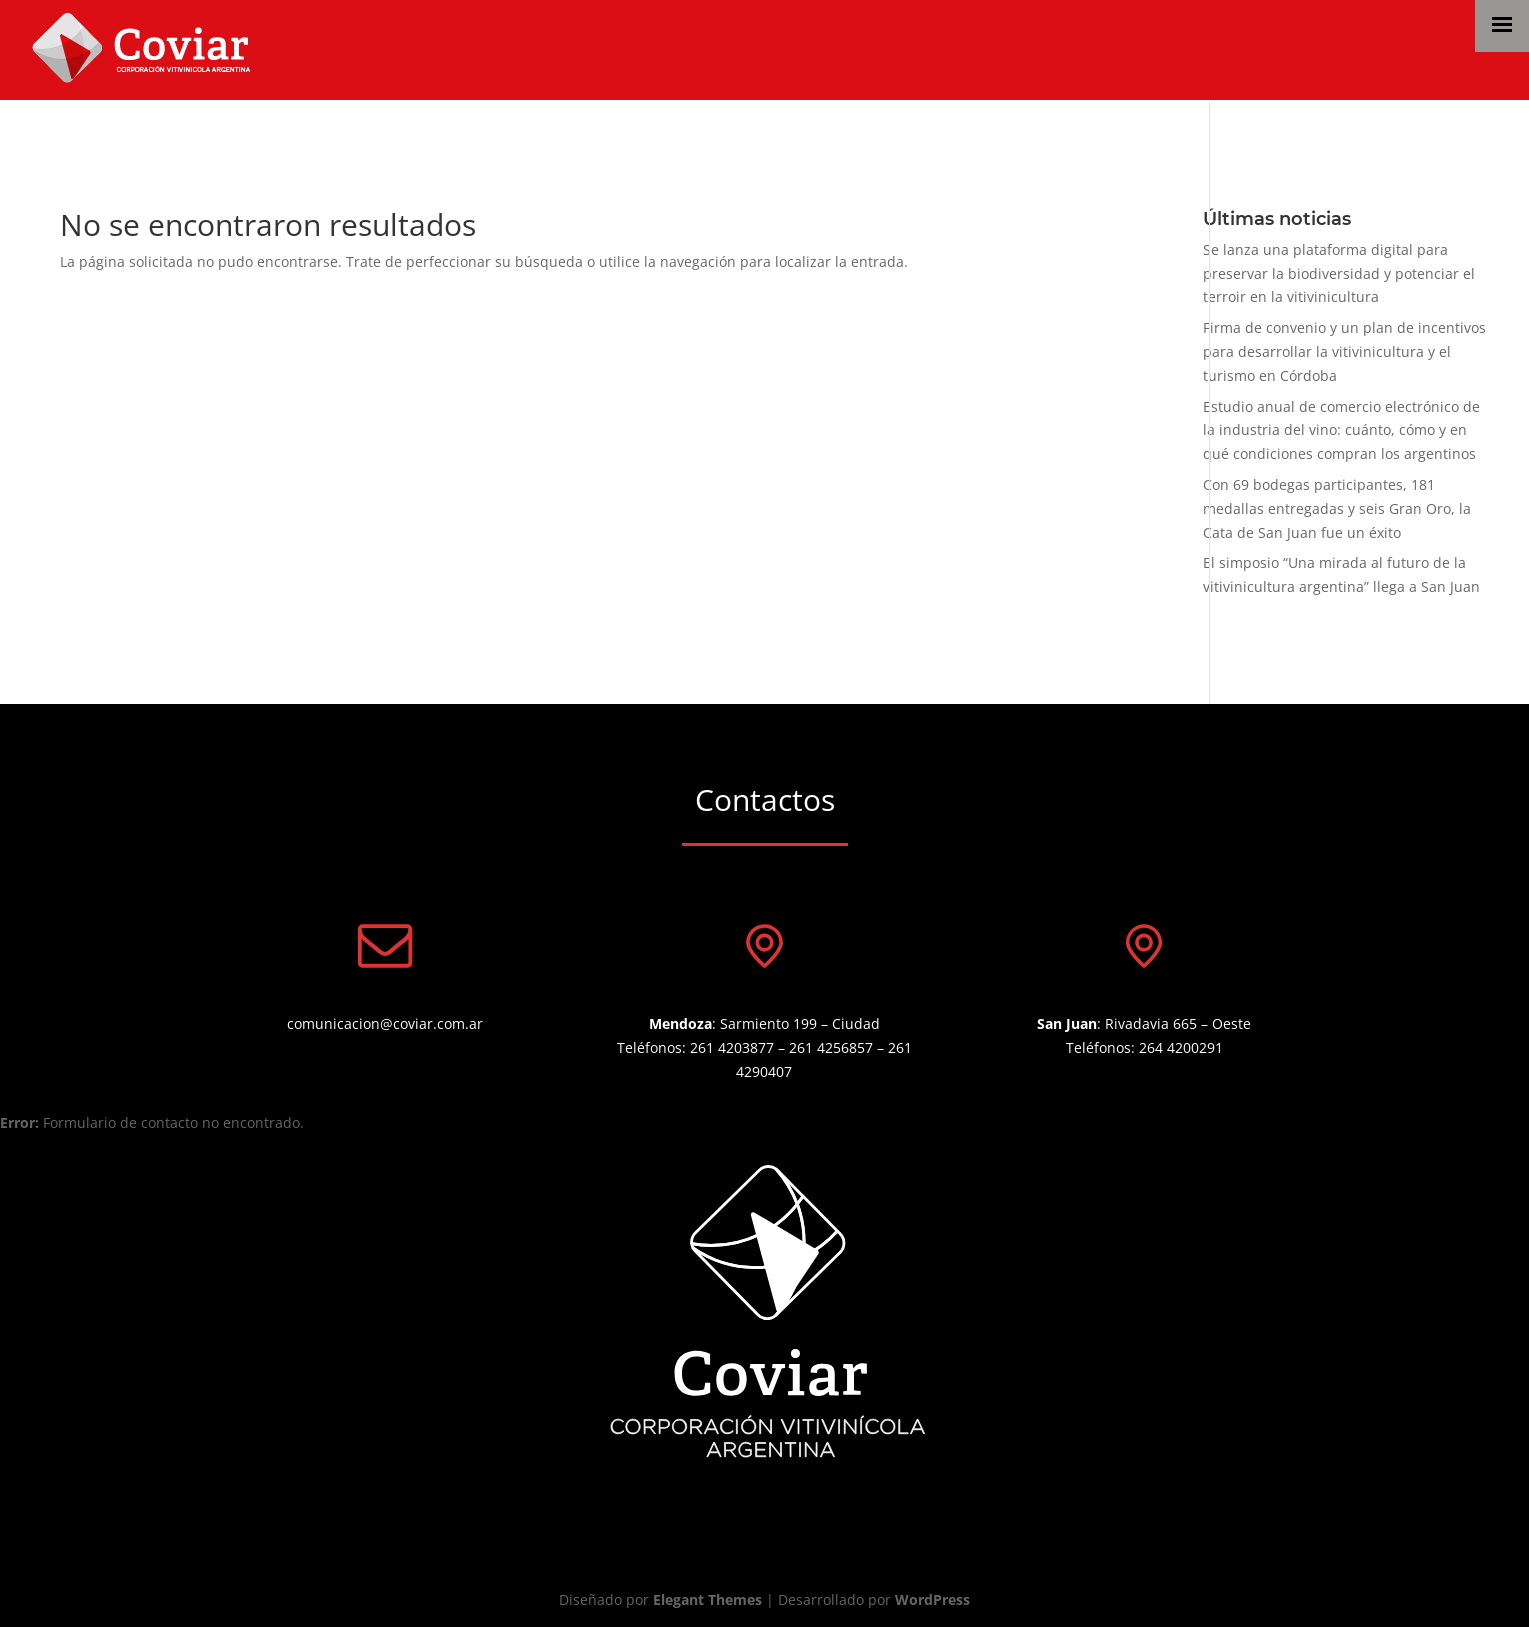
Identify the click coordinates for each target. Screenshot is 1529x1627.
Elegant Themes (707, 1599)
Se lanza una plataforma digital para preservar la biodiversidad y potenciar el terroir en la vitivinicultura (1339, 273)
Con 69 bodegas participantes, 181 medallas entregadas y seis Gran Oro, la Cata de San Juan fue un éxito (1337, 508)
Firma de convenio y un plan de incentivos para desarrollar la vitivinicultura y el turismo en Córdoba (1344, 351)
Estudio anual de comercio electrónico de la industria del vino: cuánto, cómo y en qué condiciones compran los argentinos (1341, 430)
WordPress (932, 1599)
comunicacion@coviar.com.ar (385, 1023)
